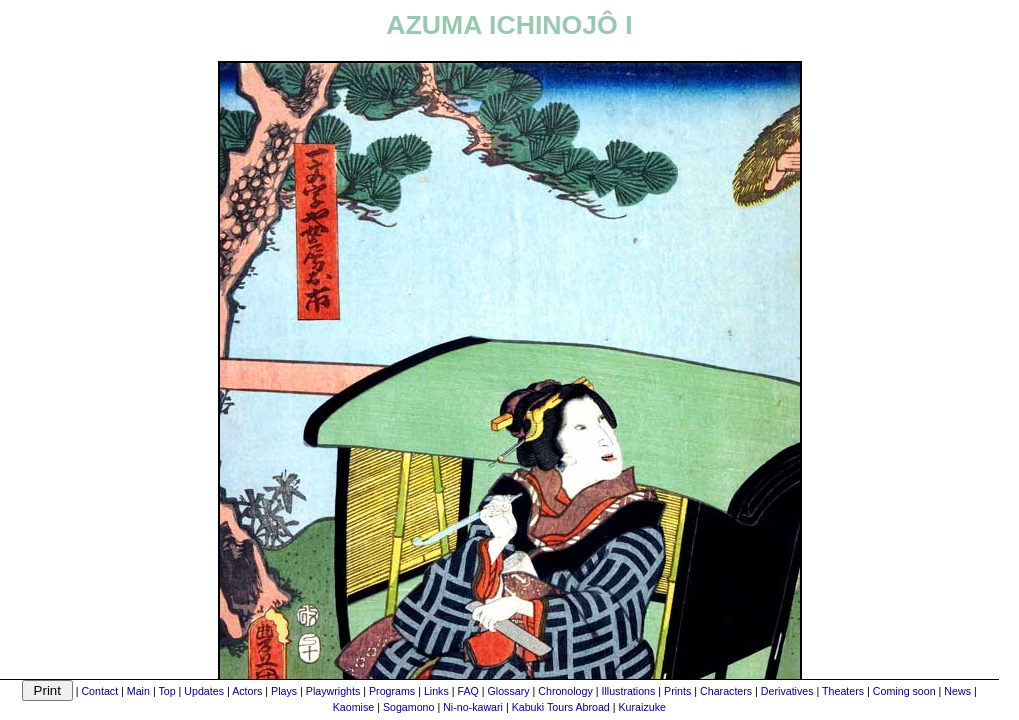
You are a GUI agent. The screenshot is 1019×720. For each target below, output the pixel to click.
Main (138, 691)
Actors (247, 691)
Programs (392, 691)
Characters (726, 691)
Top (166, 691)
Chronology (565, 691)
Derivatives (787, 691)
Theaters (843, 691)
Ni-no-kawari (473, 707)
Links (436, 691)
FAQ (467, 691)
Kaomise (353, 707)
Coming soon (904, 691)
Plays (284, 691)
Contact (99, 691)
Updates (204, 691)
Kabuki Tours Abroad (561, 707)
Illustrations (628, 691)
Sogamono (409, 707)
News (957, 691)
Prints (677, 691)
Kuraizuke (642, 707)
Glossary (509, 691)
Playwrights (333, 691)
